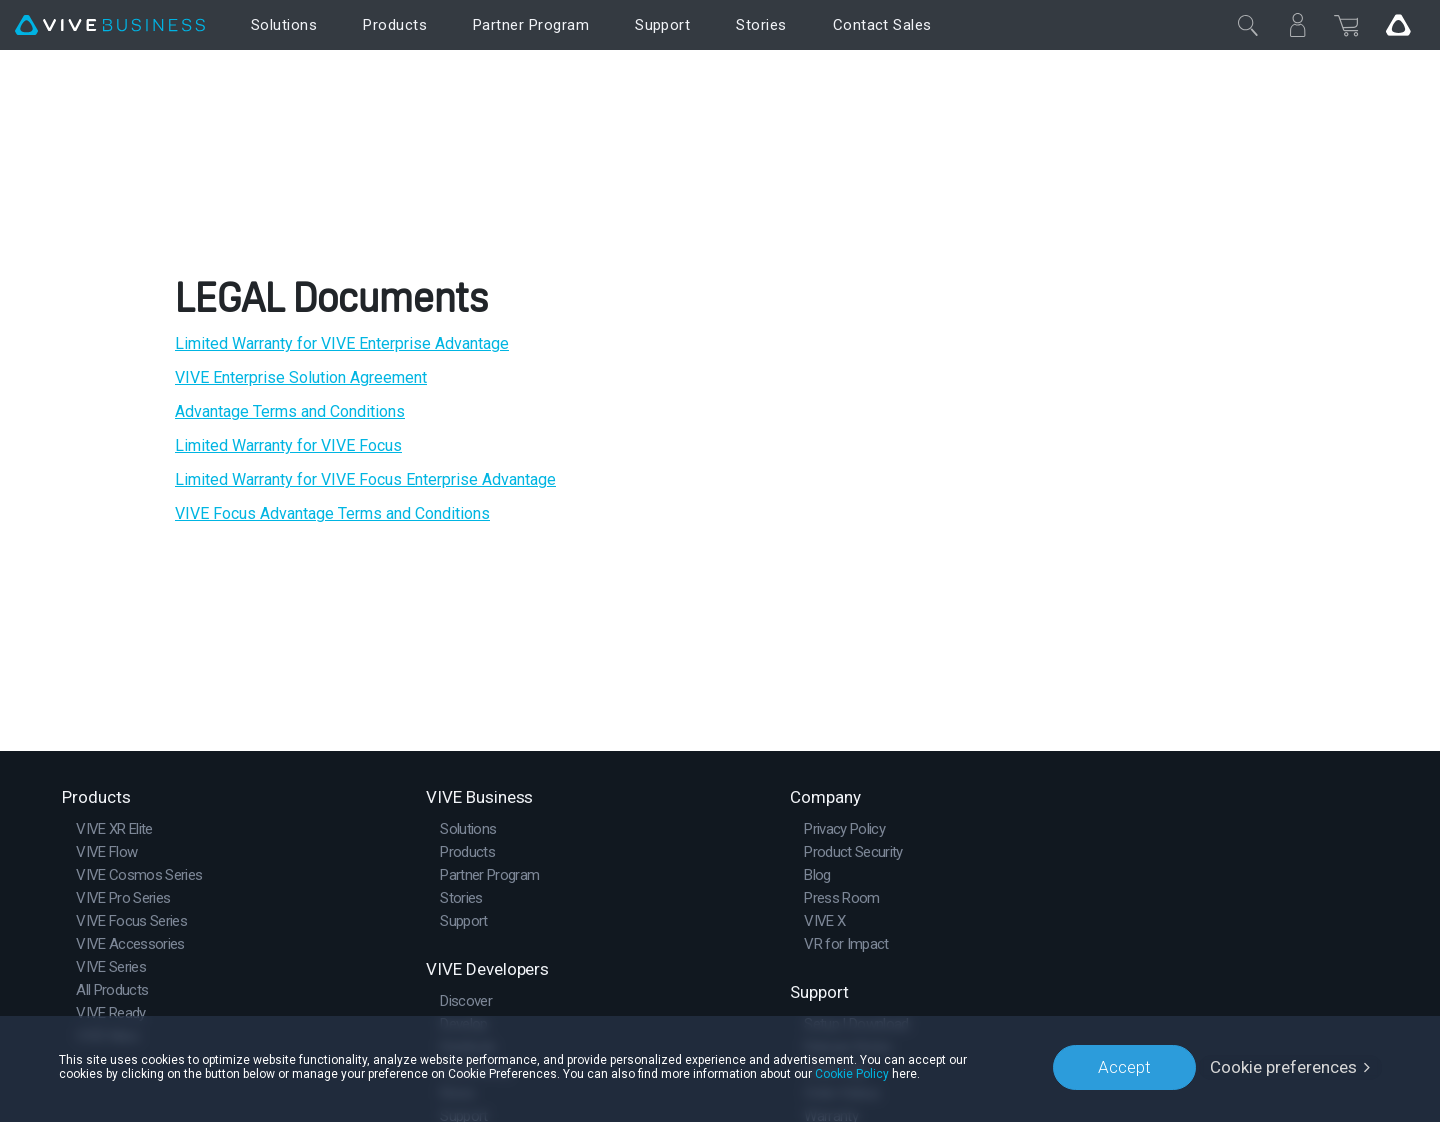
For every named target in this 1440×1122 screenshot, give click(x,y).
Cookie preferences (1283, 1067)
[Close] (1248, 25)
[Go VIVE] (1398, 25)
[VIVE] (110, 25)
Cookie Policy (852, 1074)
